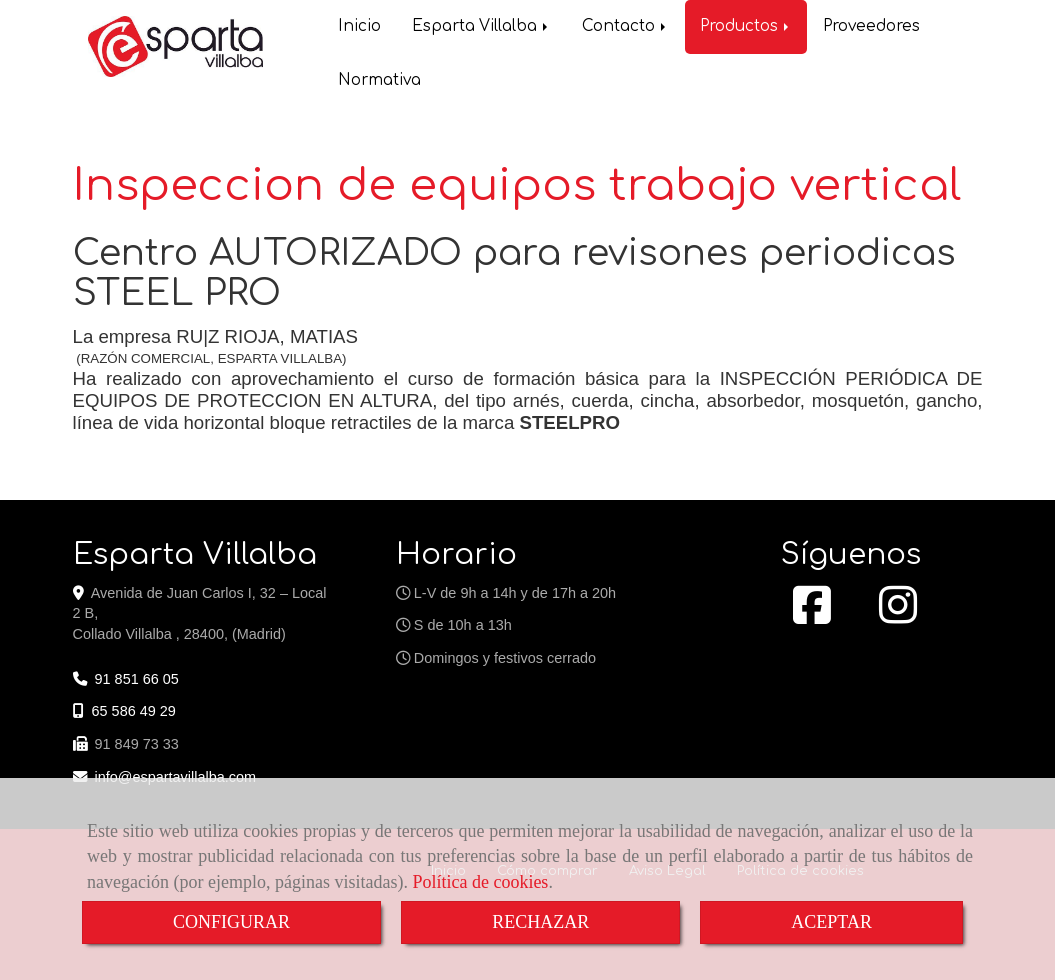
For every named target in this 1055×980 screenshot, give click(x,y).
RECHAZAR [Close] (540, 922)
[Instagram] (898, 614)
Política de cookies (480, 882)
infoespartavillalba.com (176, 775)
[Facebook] (812, 614)
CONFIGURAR (231, 922)
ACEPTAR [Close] (831, 922)
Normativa (379, 71)
